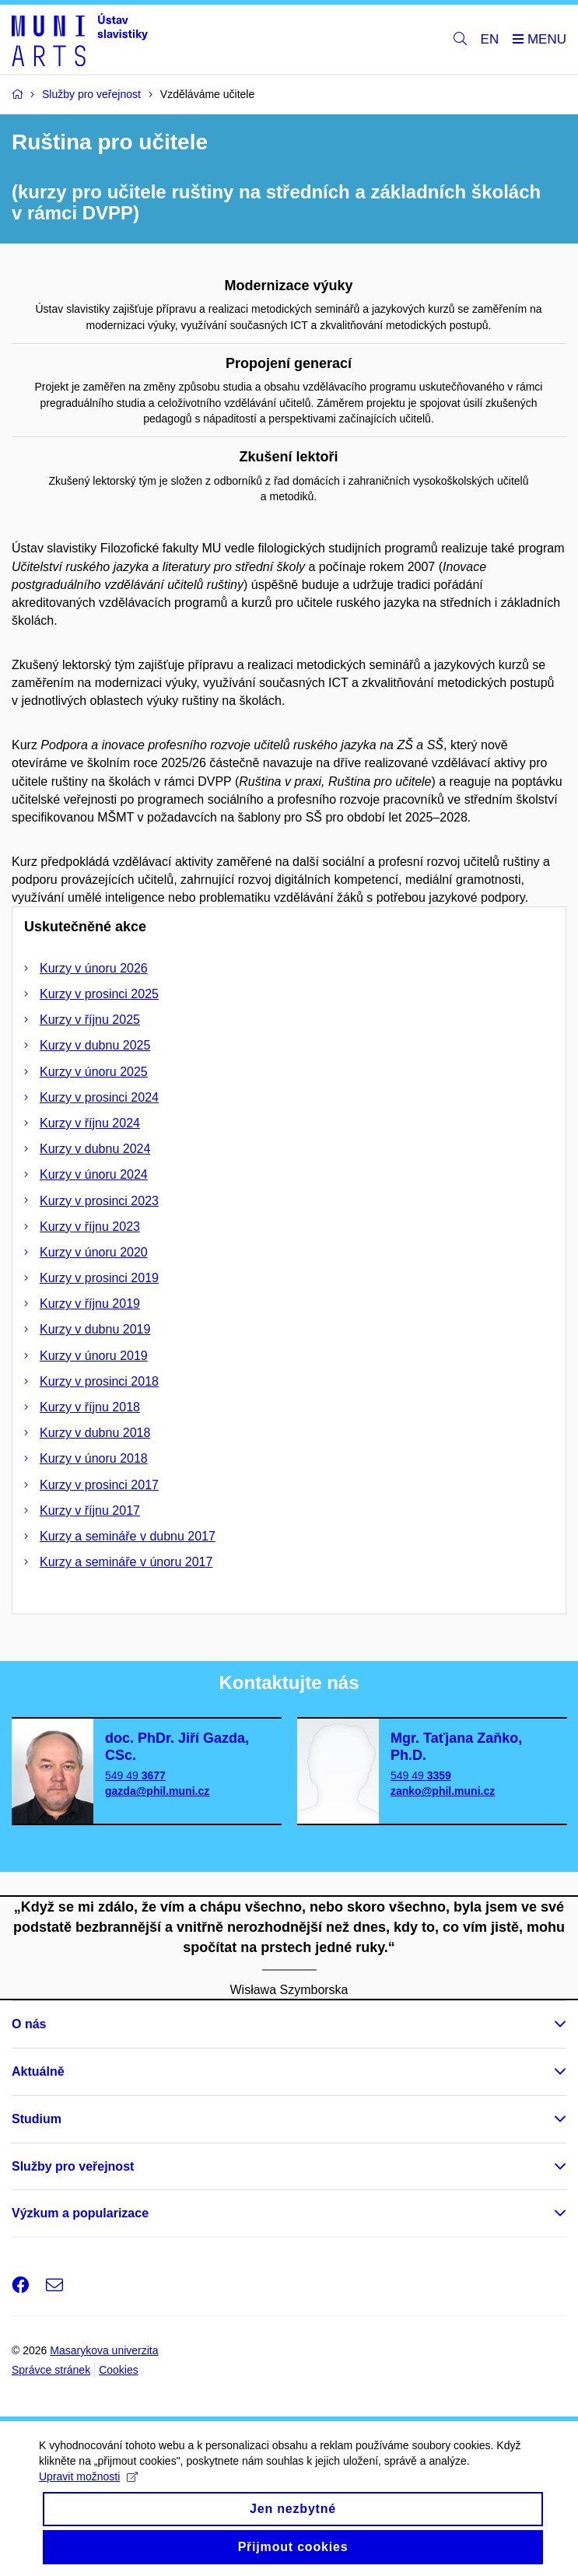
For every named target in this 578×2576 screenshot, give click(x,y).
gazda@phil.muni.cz (157, 1791)
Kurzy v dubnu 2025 (95, 1045)
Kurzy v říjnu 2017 (90, 1510)
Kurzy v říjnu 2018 (90, 1407)
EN (490, 39)
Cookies (118, 2370)
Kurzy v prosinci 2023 (99, 1200)
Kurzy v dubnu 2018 (95, 1432)
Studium (36, 2119)
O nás (29, 2024)
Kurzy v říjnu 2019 (90, 1303)
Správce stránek (51, 2370)
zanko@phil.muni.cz (443, 1791)
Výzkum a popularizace (80, 2213)
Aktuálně (38, 2071)
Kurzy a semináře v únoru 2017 (126, 1561)
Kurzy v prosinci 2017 (99, 1484)
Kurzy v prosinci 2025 (99, 994)
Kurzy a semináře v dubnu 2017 (127, 1536)
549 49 (135, 1775)
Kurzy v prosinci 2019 (99, 1277)
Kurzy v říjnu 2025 (90, 1019)
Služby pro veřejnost (73, 2166)
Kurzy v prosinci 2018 (99, 1381)
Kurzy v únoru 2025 (94, 1071)
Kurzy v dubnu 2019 (95, 1329)
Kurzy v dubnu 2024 (95, 1148)
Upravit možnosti (88, 2485)
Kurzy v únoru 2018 (94, 1458)
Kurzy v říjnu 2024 (90, 1123)
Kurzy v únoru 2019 (94, 1355)
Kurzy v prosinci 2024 (99, 1097)
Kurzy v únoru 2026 (94, 968)
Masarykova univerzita (104, 2350)
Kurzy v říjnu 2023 (90, 1226)
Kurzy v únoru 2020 (94, 1252)
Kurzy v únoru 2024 (94, 1174)
